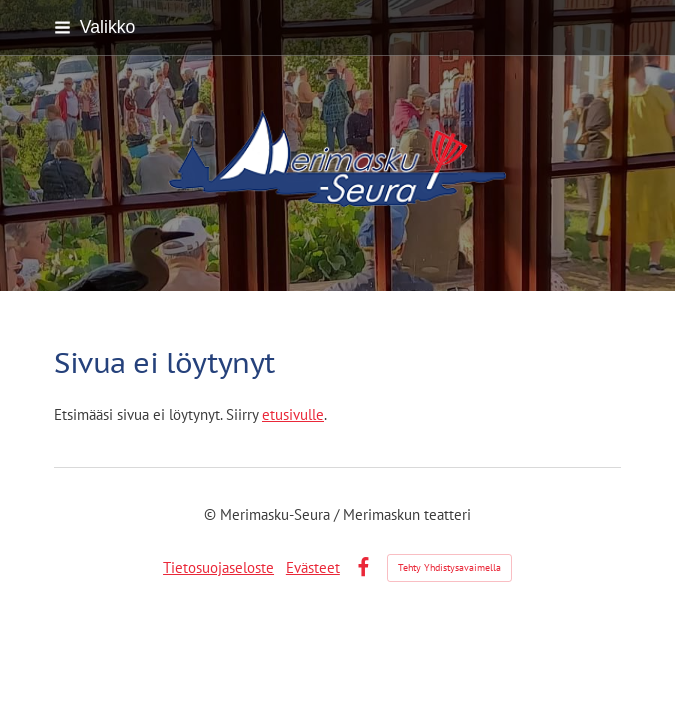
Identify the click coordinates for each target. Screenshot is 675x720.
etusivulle (293, 414)
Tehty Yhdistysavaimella (449, 567)
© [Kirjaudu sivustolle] (212, 514)
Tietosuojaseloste (218, 567)
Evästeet (313, 567)
